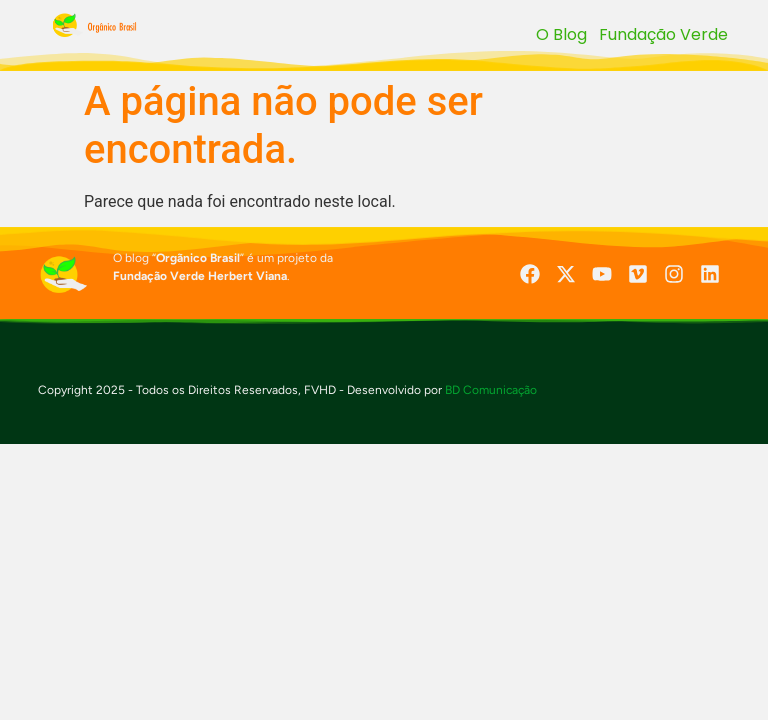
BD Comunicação (489, 390)
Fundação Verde (663, 34)
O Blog (561, 34)
